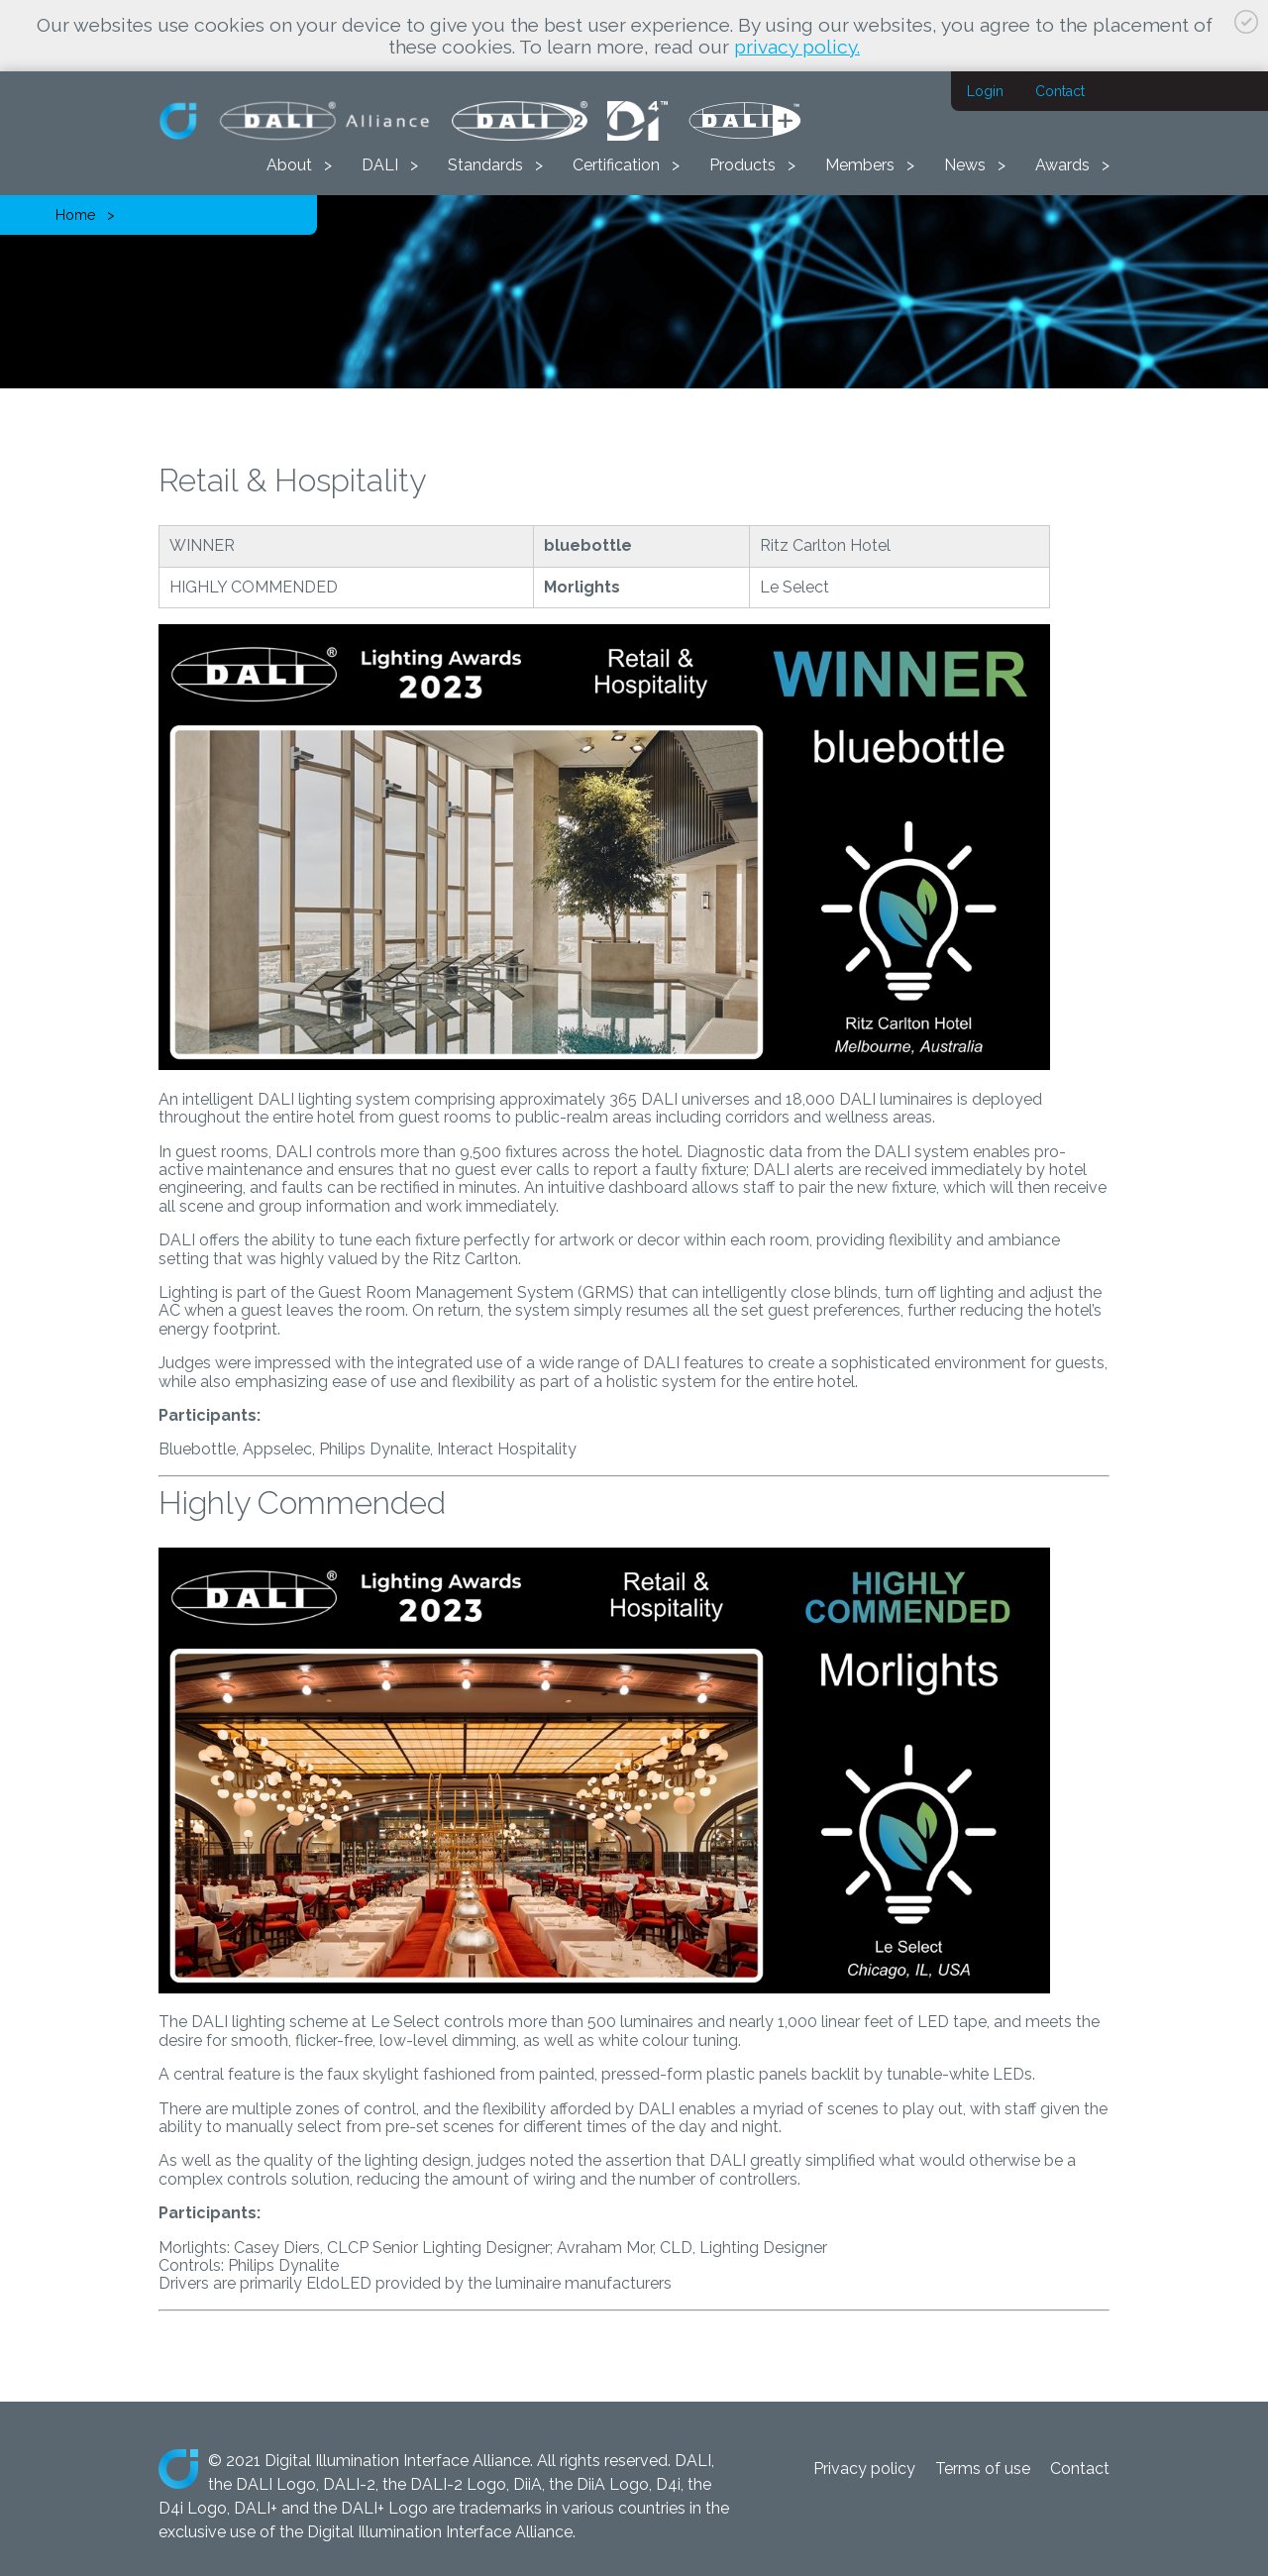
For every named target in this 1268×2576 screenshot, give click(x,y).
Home (75, 215)
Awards (1062, 165)
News (965, 165)
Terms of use (982, 2468)
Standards (485, 165)
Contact (1060, 91)
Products (742, 165)
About (289, 165)
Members (860, 165)
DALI (380, 165)
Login (985, 91)
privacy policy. (797, 46)
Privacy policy (864, 2468)
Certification (616, 165)
